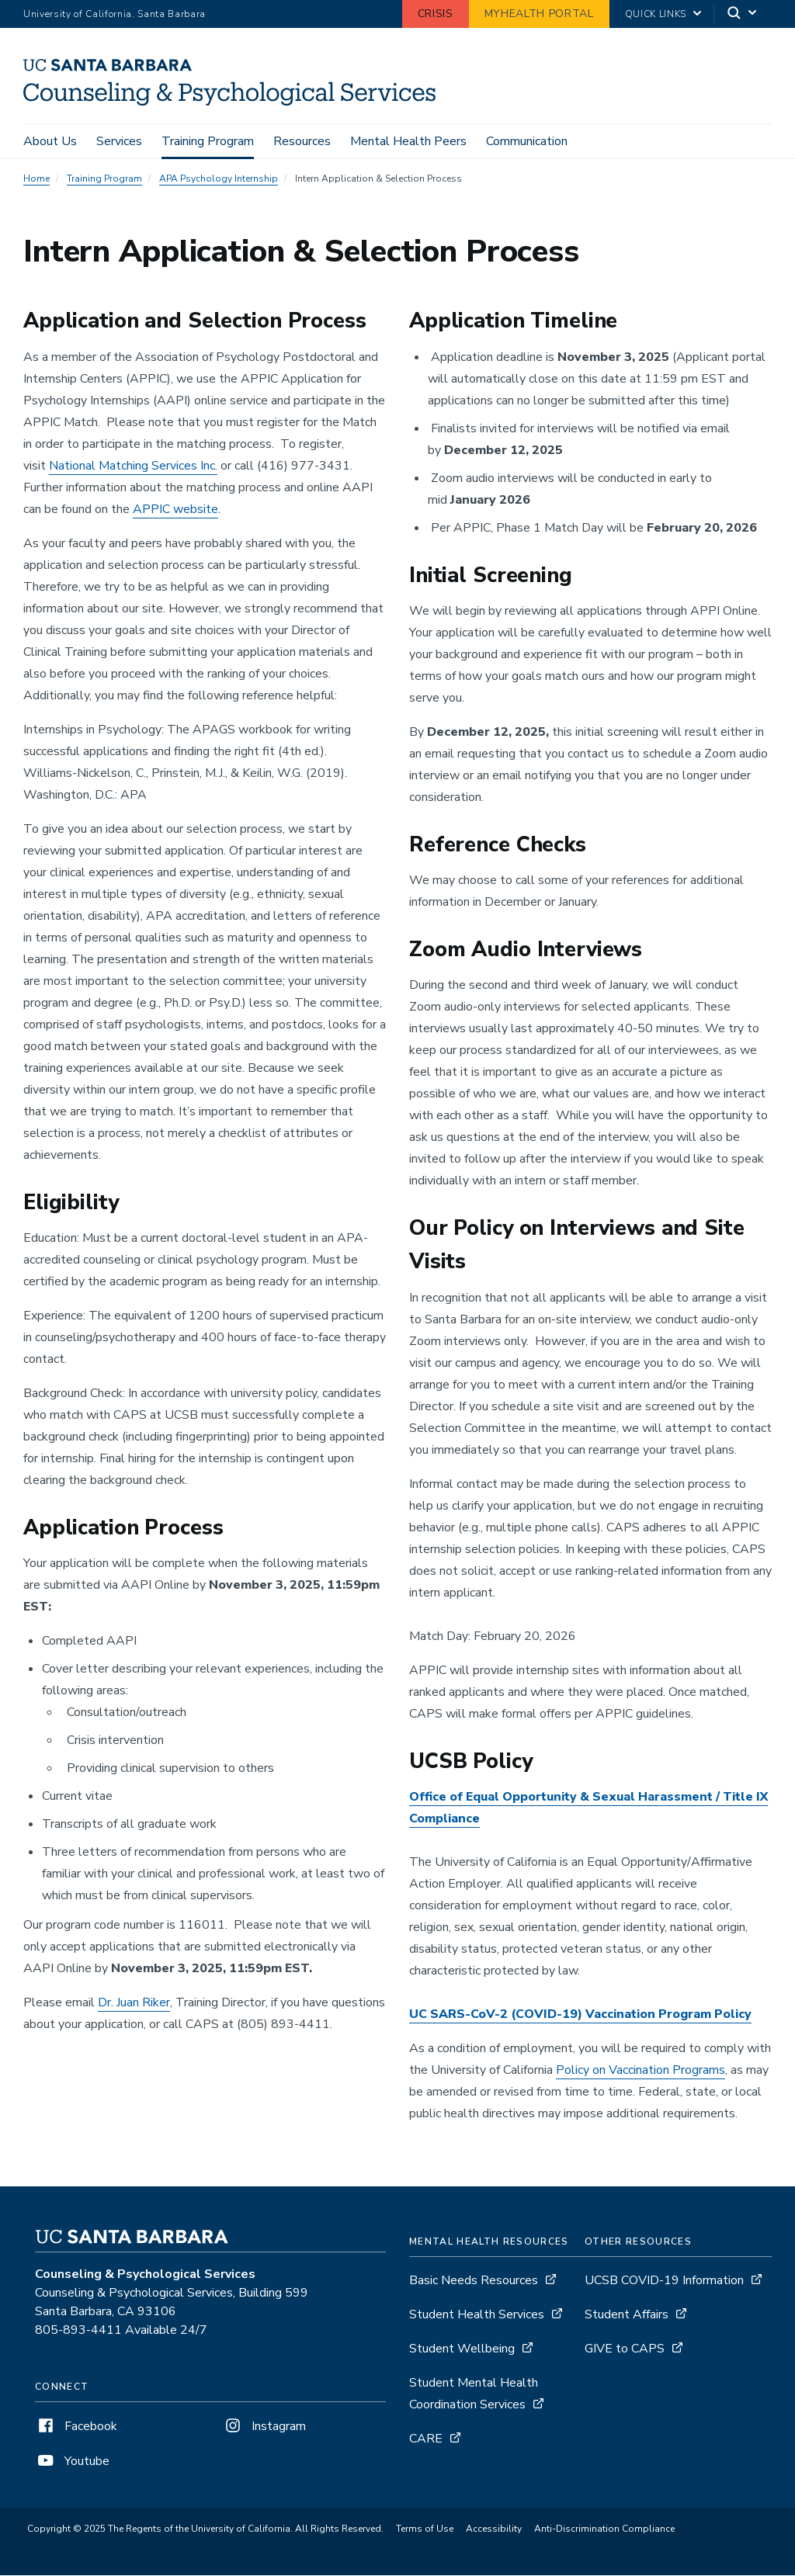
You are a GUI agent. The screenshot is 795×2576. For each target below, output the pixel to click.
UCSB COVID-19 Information (664, 2281)
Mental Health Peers (408, 141)
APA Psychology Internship (218, 180)
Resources (302, 141)
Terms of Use (424, 2529)
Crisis (435, 13)
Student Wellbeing (462, 2349)
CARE (426, 2439)
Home (36, 180)
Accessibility (494, 2529)
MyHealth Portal (539, 13)
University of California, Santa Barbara (114, 14)
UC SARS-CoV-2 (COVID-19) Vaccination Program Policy (580, 2014)
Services (119, 141)
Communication (527, 141)
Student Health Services (476, 2315)
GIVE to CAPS (625, 2349)
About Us (50, 141)
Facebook (76, 2427)
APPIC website (175, 509)
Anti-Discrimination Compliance (604, 2529)
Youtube (72, 2461)
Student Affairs (626, 2315)
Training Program (207, 141)
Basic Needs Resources (473, 2281)
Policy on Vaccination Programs (640, 2070)
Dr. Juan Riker (134, 2004)
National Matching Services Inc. (133, 466)
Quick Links (655, 14)
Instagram (264, 2427)
